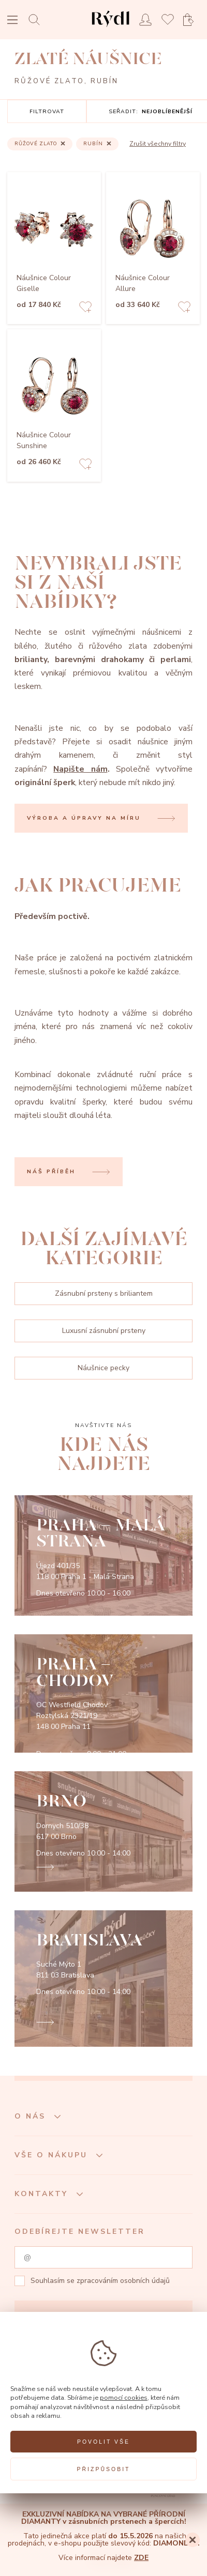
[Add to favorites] (85, 308)
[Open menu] (12, 21)
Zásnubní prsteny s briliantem (104, 1293)
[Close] (192, 2540)
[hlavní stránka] (110, 28)
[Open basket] (191, 19)
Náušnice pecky (103, 1368)
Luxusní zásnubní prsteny (103, 1331)
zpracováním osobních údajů (123, 2281)
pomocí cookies (123, 2397)
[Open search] (37, 19)
